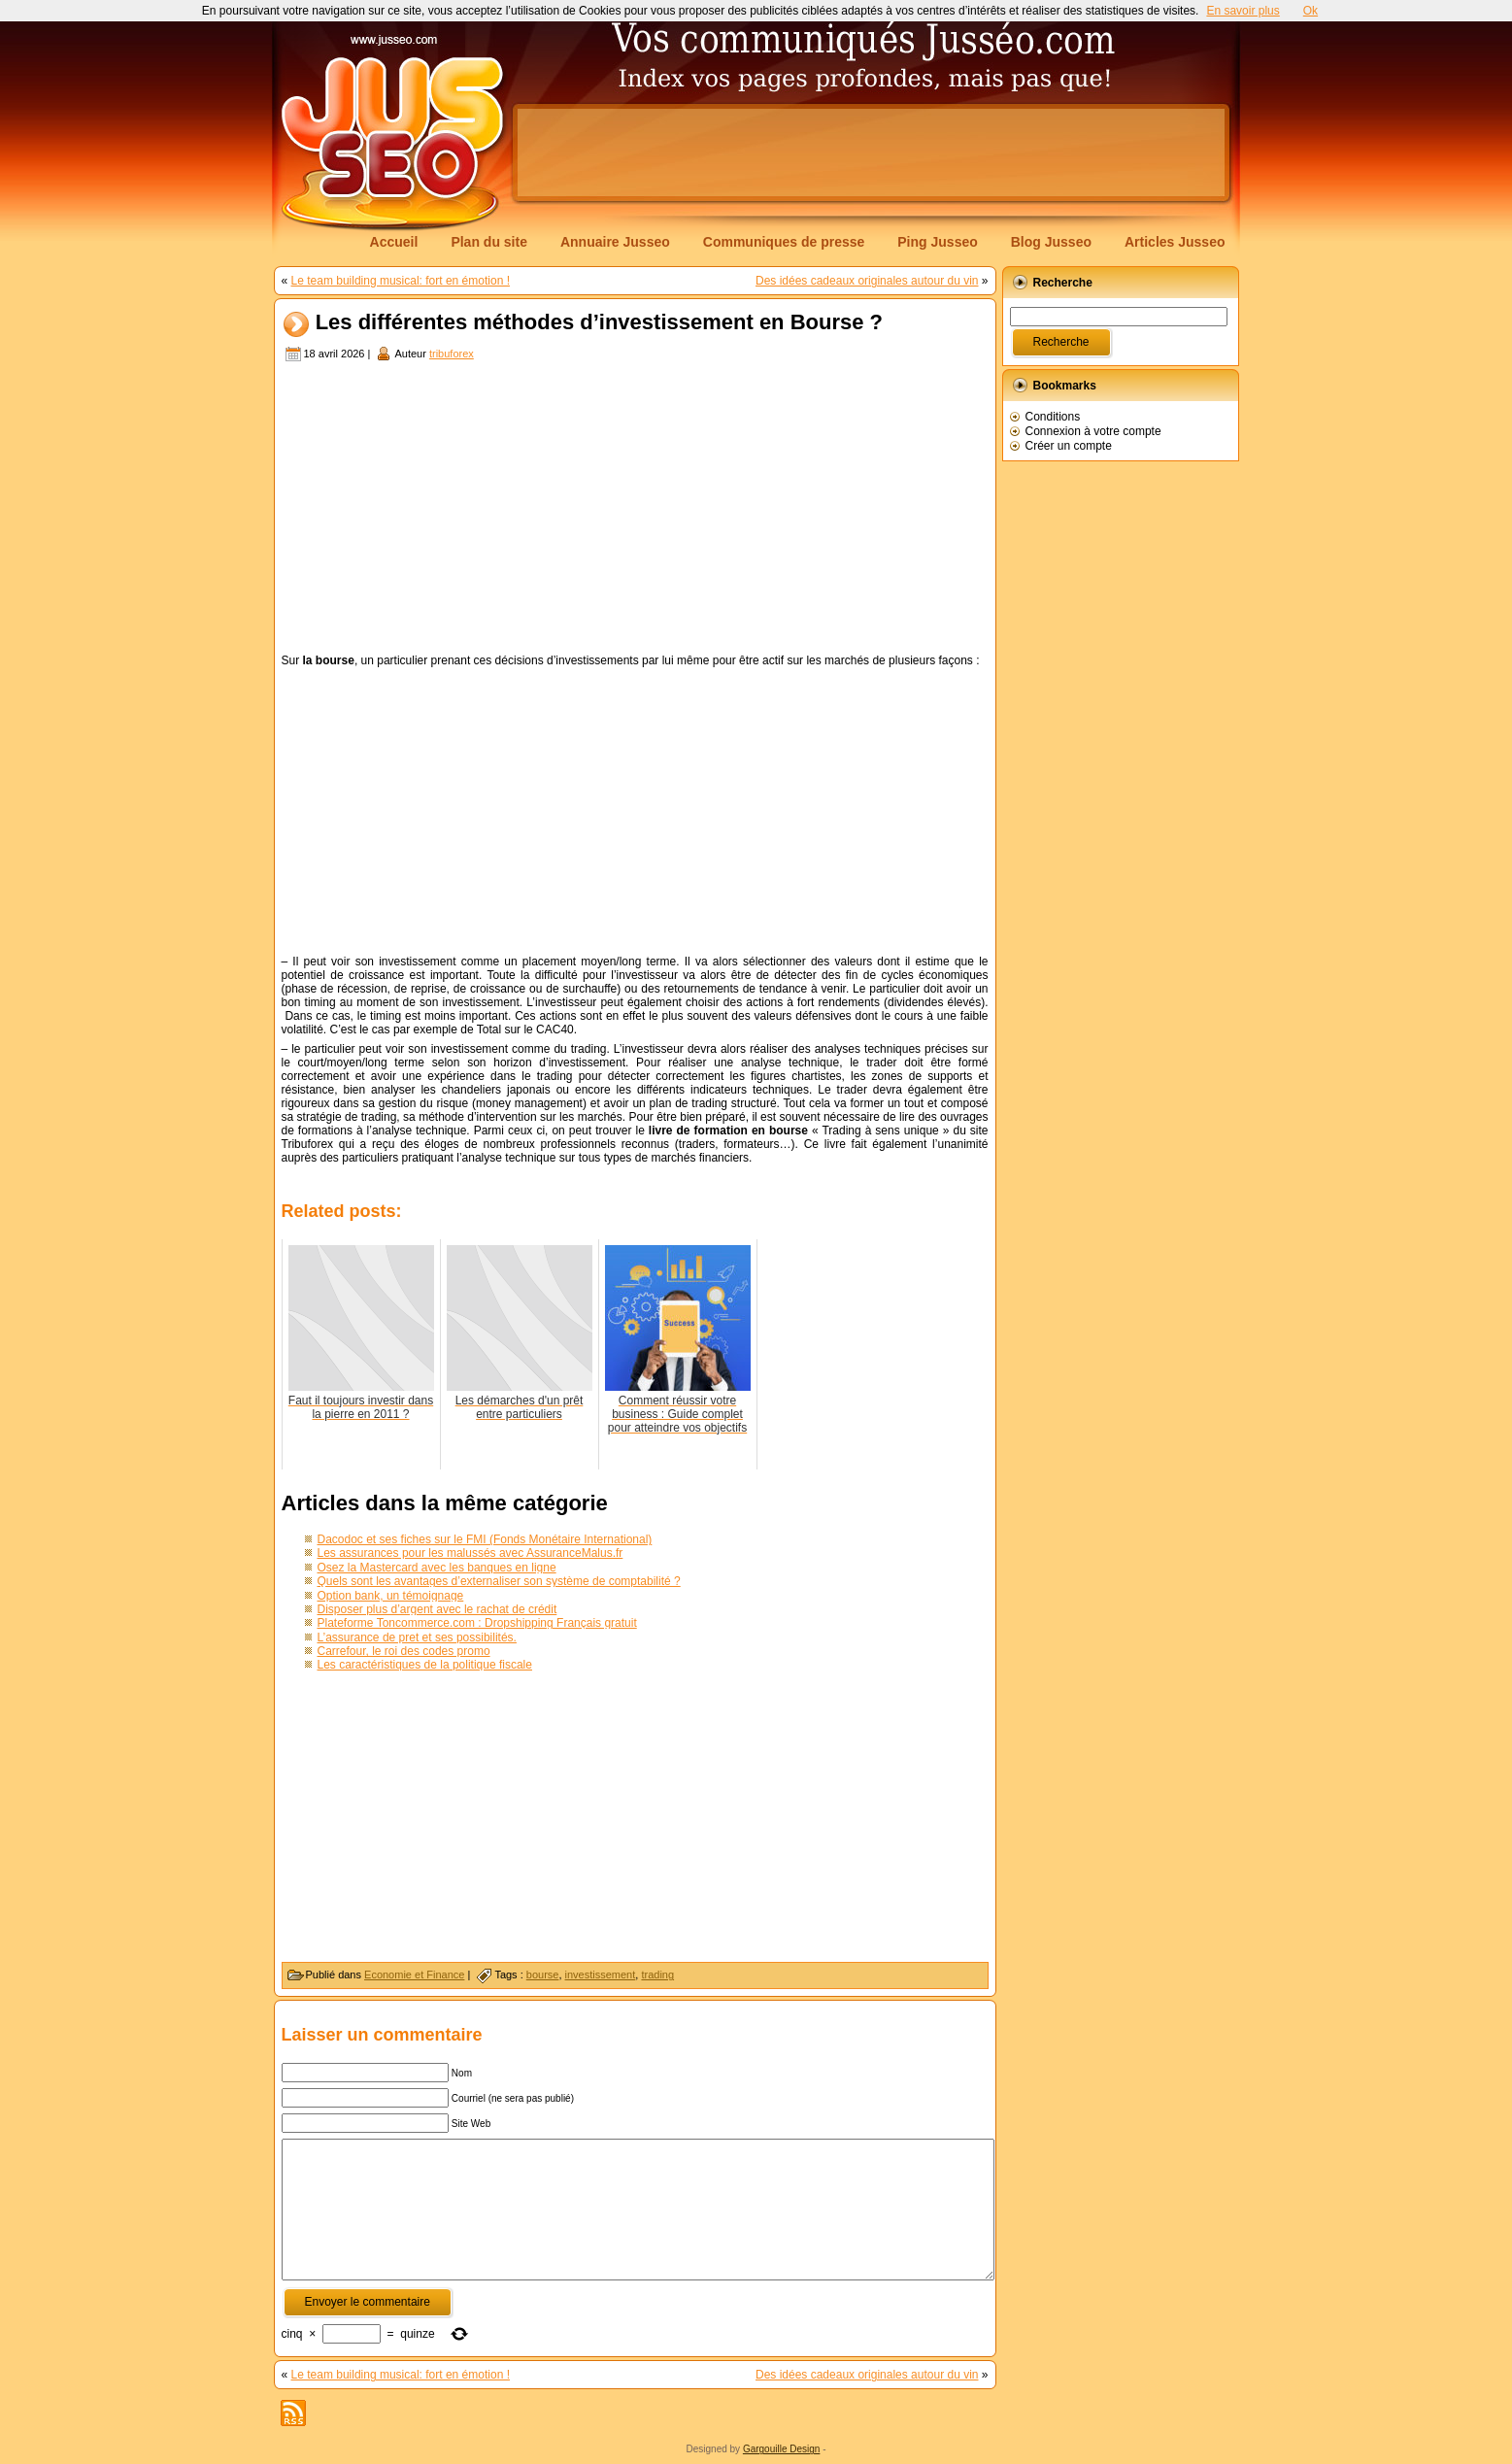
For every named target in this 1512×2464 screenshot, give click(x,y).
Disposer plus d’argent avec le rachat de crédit (437, 1609)
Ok (1310, 10)
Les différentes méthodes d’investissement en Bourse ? (599, 323)
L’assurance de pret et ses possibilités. (417, 1637)
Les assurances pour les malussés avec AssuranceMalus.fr (470, 1553)
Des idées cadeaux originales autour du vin (867, 280)
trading (657, 1974)
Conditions (1053, 416)
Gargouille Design (782, 2449)
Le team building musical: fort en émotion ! (400, 280)
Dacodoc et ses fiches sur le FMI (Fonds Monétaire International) (485, 1539)
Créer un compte (1068, 446)
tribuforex (451, 353)
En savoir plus (1242, 10)
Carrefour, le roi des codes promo (404, 1651)
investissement (600, 1974)
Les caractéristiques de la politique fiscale (425, 1664)
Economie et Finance (414, 1974)
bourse (542, 1974)
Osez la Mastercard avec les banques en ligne (437, 1567)
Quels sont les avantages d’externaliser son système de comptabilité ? (499, 1581)
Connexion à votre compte (1093, 431)
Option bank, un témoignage (391, 1596)
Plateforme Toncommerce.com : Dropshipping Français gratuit (477, 1623)
